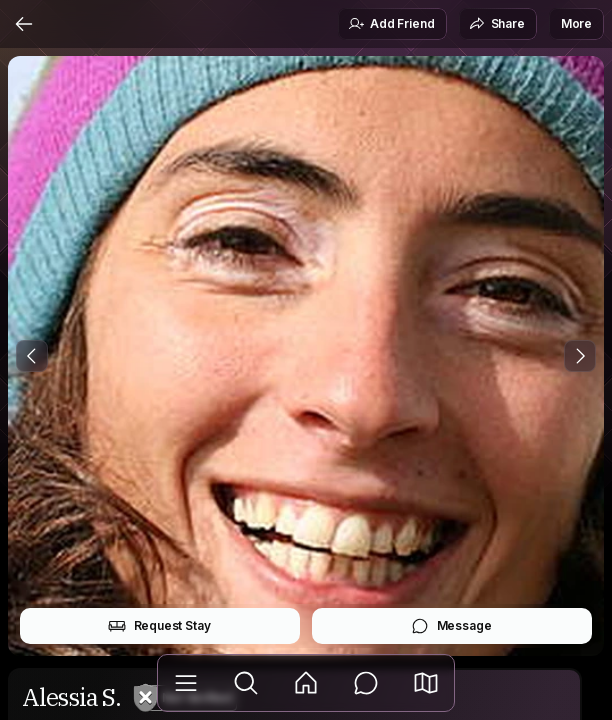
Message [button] (451, 626)
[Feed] (306, 683)
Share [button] (497, 24)
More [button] (576, 23)
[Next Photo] (580, 356)
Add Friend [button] (391, 24)
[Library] (186, 683)
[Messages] (366, 683)
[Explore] (246, 683)
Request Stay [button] (159, 626)
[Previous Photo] (32, 356)
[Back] (24, 24)
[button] (426, 683)
